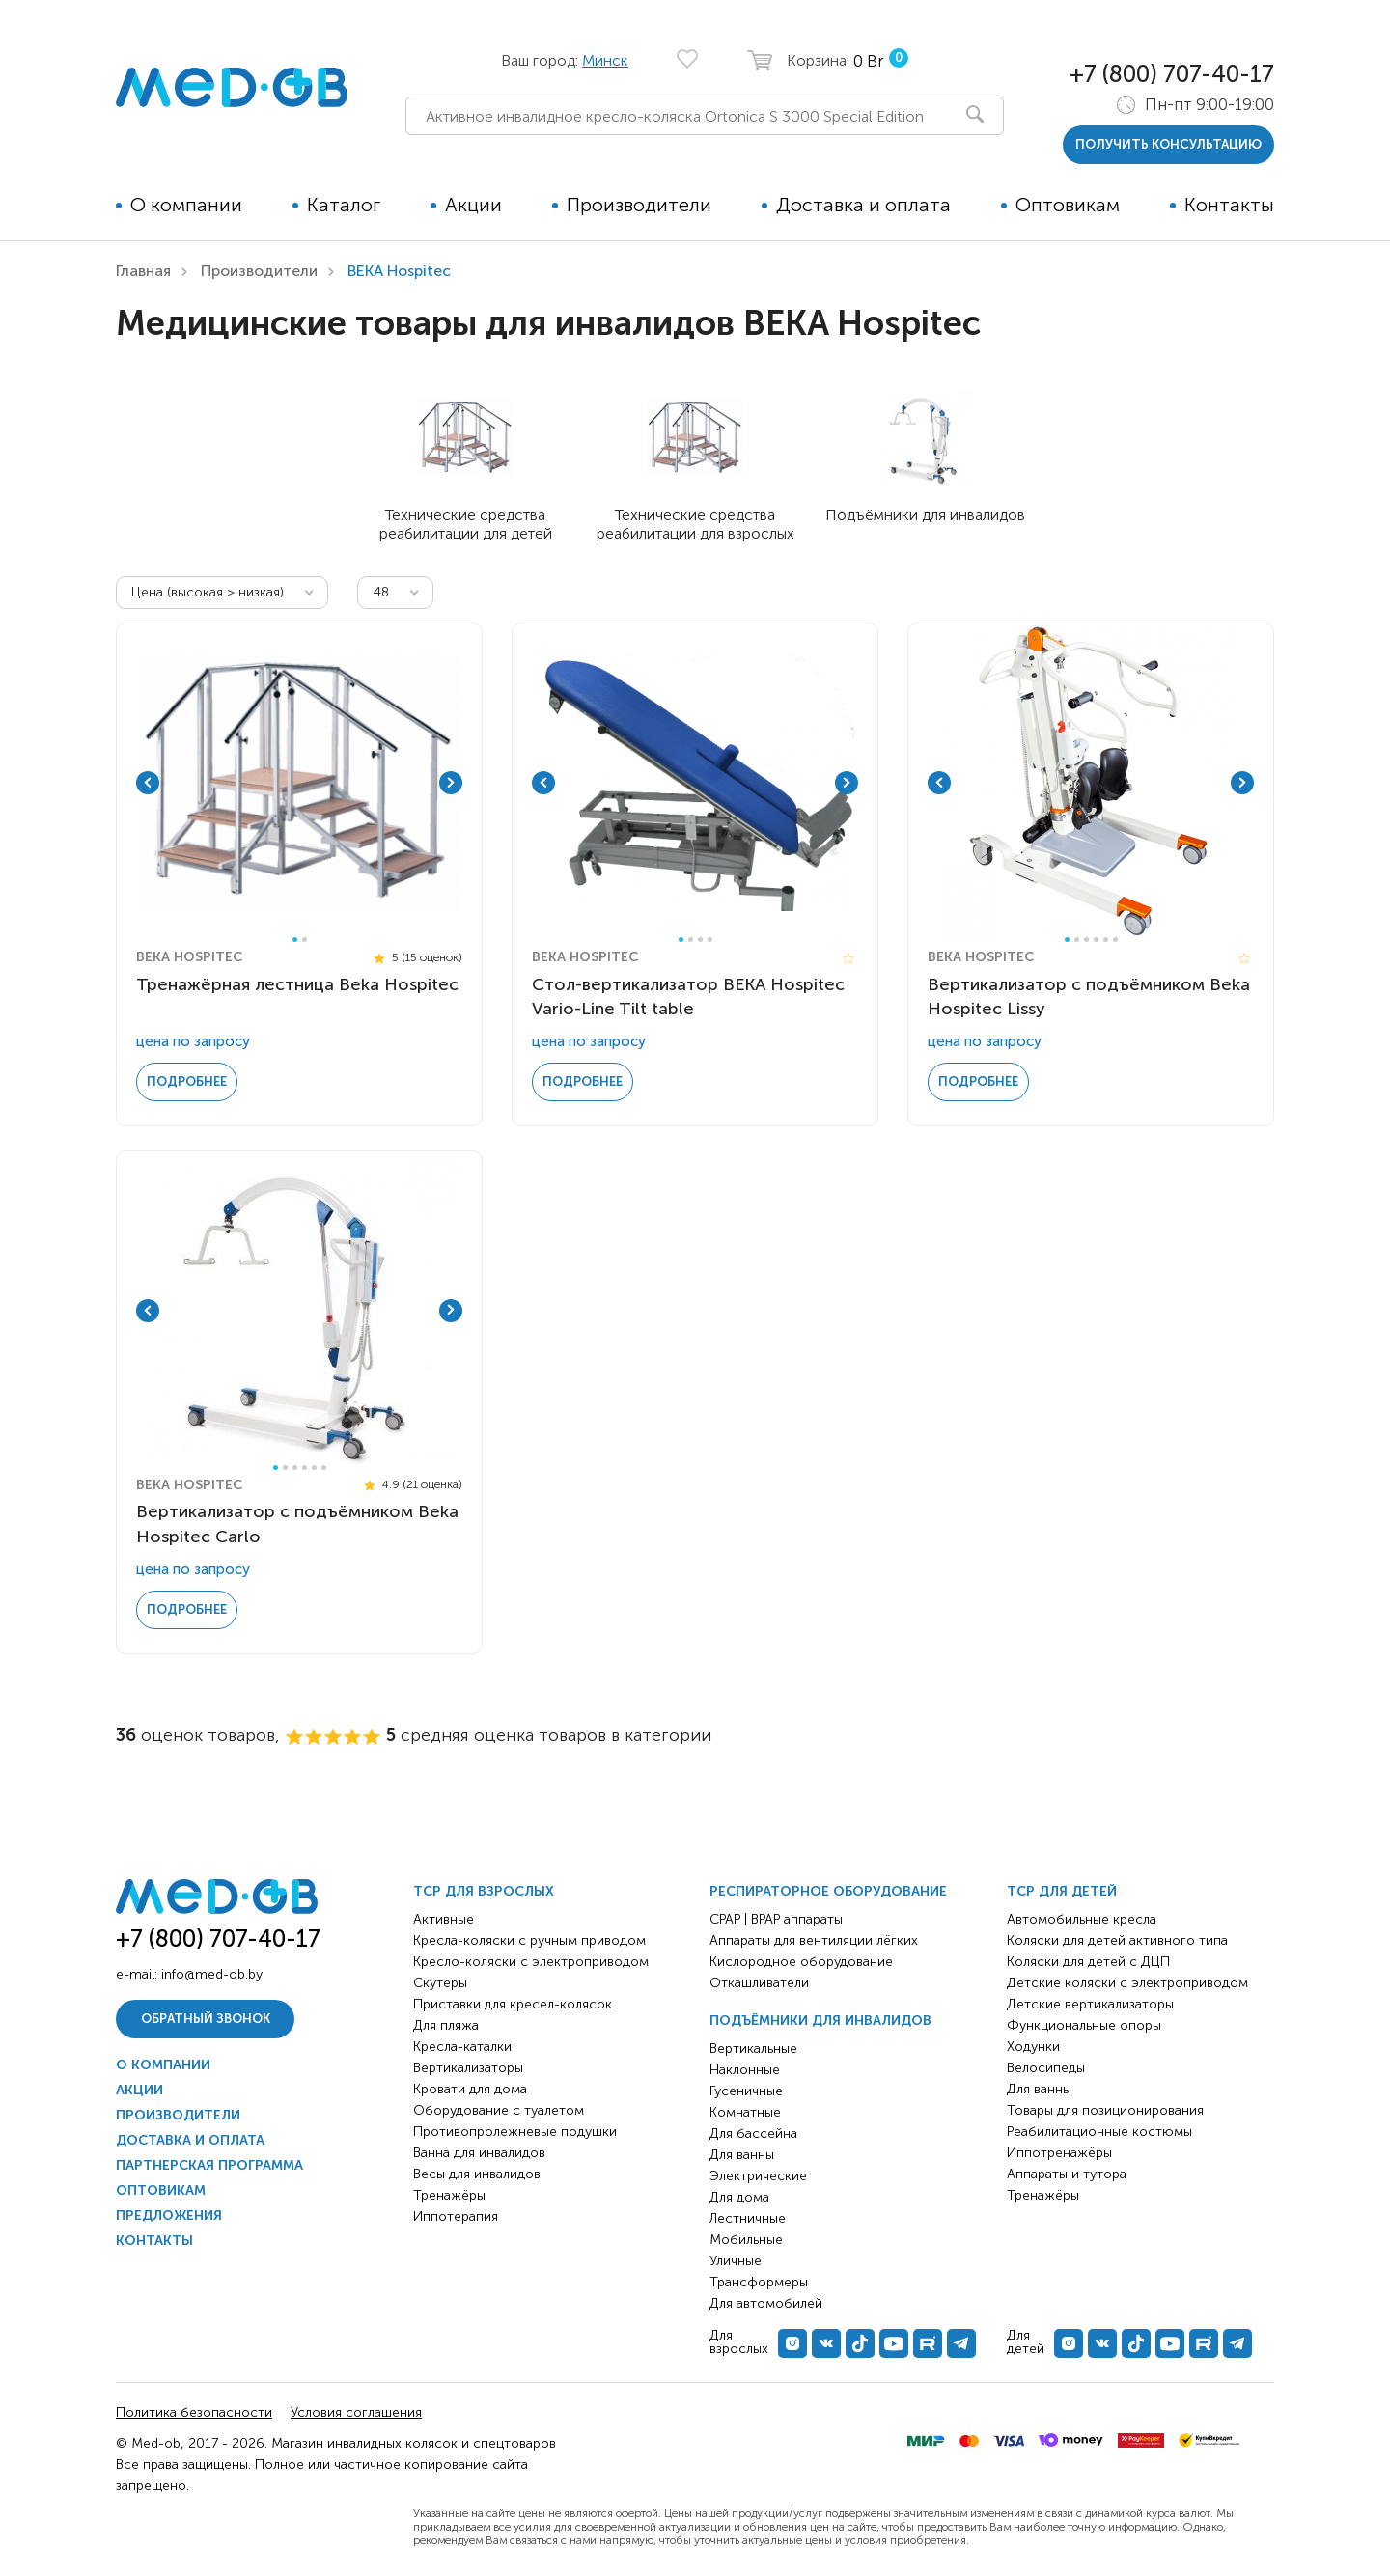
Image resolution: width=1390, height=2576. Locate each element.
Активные (443, 1919)
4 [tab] (710, 939)
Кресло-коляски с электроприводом (531, 1961)
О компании (186, 204)
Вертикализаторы (468, 2068)
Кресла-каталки (462, 2046)
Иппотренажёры (1059, 2153)
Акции (473, 204)
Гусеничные (746, 2091)
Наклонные (744, 2070)
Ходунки (1033, 2046)
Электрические (758, 2176)
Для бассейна (753, 2133)
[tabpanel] (299, 782)
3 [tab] (700, 939)
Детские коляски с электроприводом (1127, 1983)
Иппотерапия (455, 2216)
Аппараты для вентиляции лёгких (813, 1940)
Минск (605, 60)
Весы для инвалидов (477, 2174)
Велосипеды (1046, 2068)
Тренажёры (449, 2195)
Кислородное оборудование (801, 1961)
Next (450, 782)
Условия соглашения (356, 2412)
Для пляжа (446, 2025)
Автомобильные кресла (1081, 1919)
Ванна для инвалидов (479, 2153)
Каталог (343, 204)
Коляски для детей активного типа (1117, 1940)
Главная (143, 271)
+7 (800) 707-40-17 (1172, 74)
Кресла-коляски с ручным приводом (529, 1940)
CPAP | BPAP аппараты (776, 1919)
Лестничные (747, 2218)
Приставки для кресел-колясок (512, 2004)
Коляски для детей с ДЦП (1088, 1961)
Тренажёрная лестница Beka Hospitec (297, 984)
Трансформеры (758, 2282)
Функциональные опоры (1084, 2025)
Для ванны (741, 2155)
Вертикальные (753, 2048)
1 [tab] (294, 939)
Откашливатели (759, 1983)
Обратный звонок (205, 2018)
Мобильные (746, 2239)
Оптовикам (1067, 204)
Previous (147, 782)
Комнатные (745, 2112)
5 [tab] (1105, 939)
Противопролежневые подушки (515, 2131)
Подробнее (187, 1081)
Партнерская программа (209, 2165)
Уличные (735, 2261)
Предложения (169, 2215)
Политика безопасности (194, 2412)
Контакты (1229, 204)
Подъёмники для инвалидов (820, 2020)
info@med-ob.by (212, 1974)
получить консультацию (1168, 144)
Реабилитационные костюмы (1099, 2131)
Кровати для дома (470, 2089)
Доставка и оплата (863, 204)
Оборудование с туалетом (498, 2110)
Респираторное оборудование (828, 1891)
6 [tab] (1115, 939)
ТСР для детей (1062, 1891)
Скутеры (440, 1983)
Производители (639, 204)
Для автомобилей (765, 2303)
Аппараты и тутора (1066, 2174)
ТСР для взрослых (483, 1891)
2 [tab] (304, 939)
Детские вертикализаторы (1090, 2004)
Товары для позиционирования (1105, 2110)
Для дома (739, 2197)
